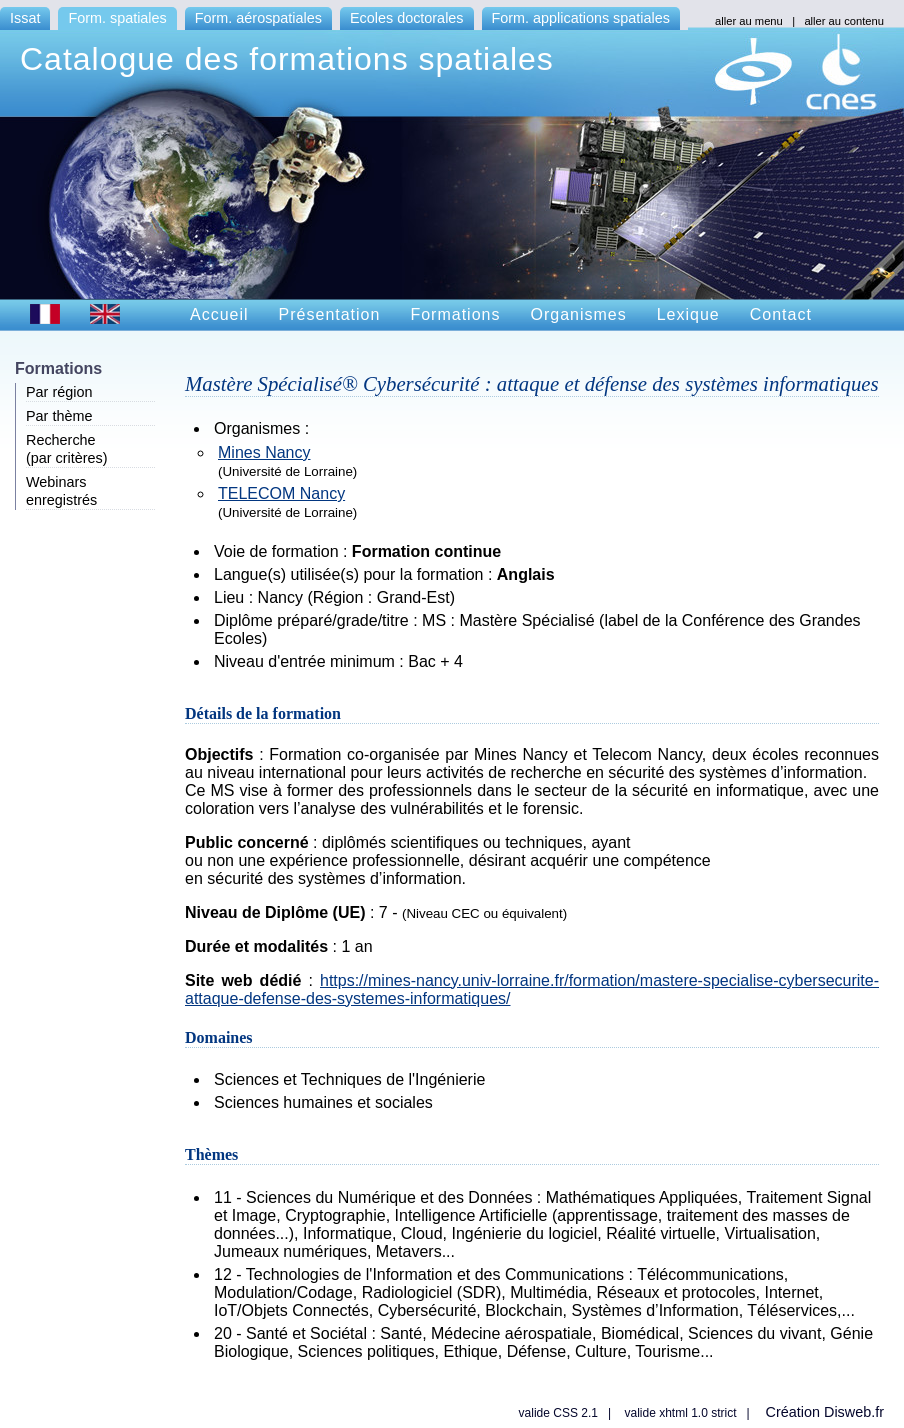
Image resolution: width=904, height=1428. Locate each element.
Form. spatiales (117, 18)
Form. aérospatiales (258, 18)
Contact (781, 314)
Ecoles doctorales (407, 18)
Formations (455, 314)
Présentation (330, 314)
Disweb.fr (854, 1412)
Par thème (59, 416)
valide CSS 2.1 (558, 1413)
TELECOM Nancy (281, 493)
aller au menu (749, 21)
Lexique (688, 314)
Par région (59, 392)
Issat (25, 18)
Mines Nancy (264, 452)
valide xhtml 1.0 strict (680, 1413)
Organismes (578, 314)
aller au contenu (844, 21)
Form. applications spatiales (581, 18)
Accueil (219, 314)
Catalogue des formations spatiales (287, 59)
